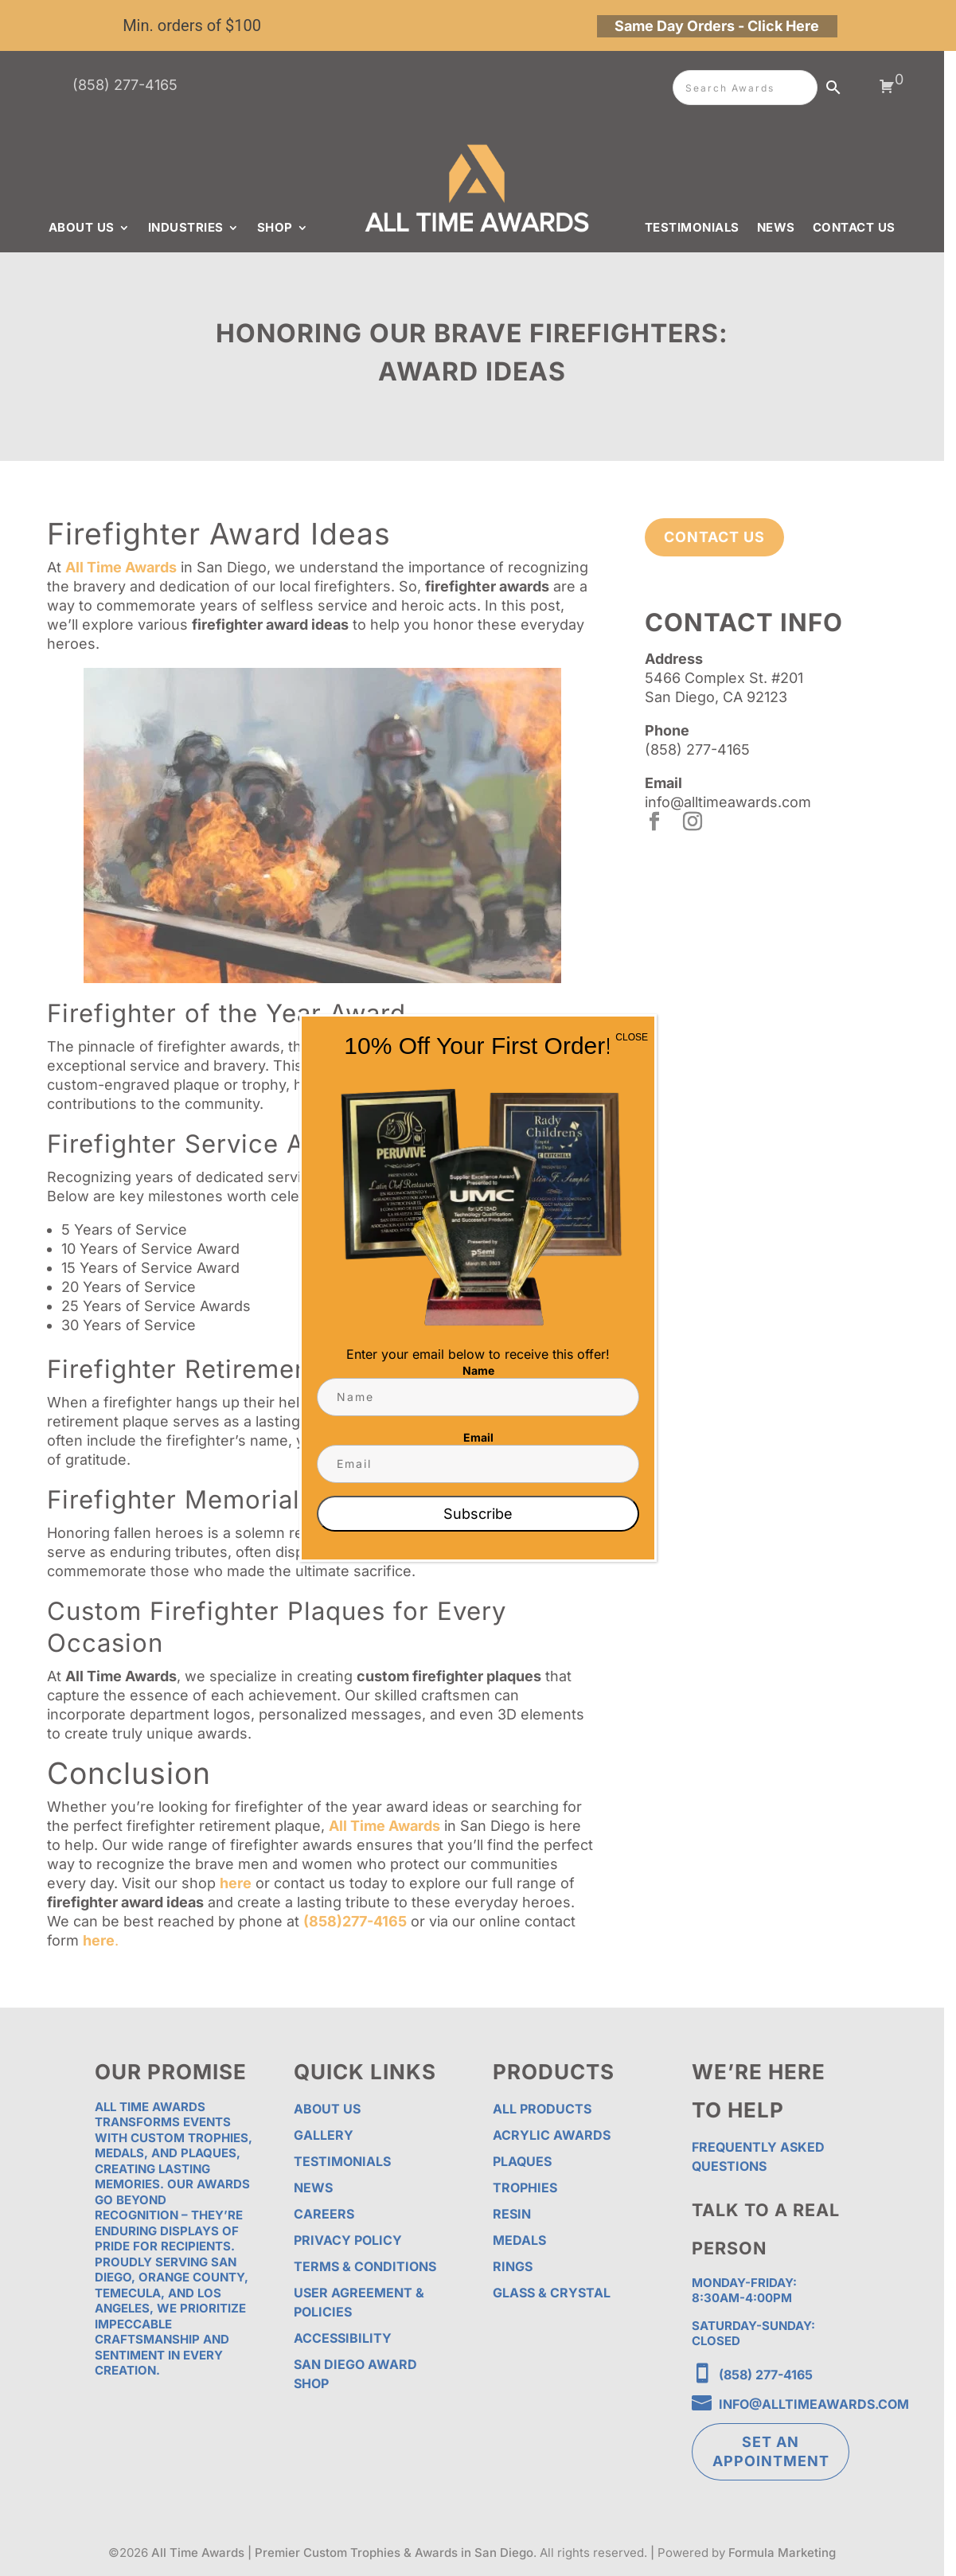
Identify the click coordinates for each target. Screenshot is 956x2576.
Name (478, 1370)
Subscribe (478, 1513)
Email (478, 1437)
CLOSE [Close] (631, 1037)
